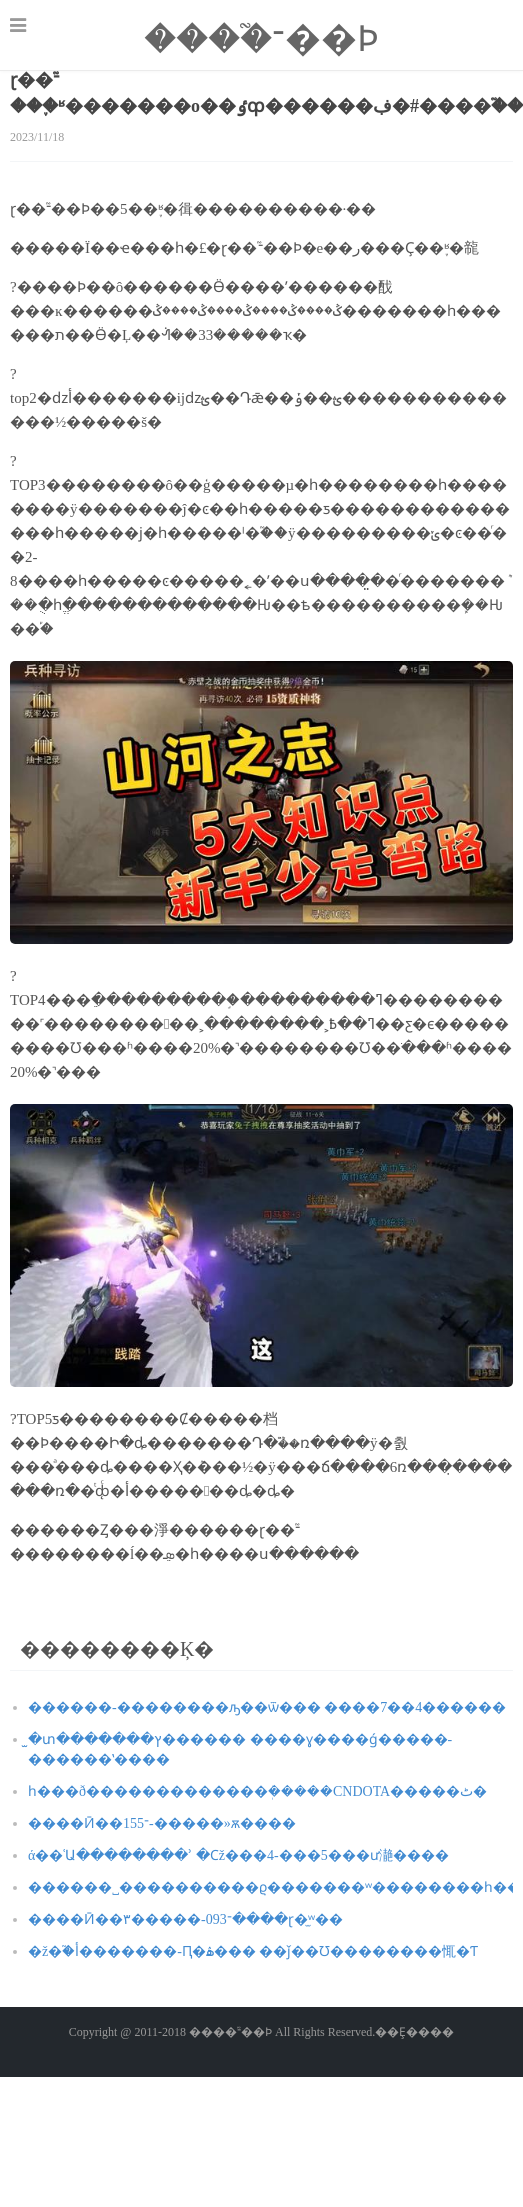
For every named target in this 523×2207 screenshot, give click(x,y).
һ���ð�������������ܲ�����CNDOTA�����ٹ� (257, 1791)
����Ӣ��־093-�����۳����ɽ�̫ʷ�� (185, 1919)
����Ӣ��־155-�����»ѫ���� (162, 1823)
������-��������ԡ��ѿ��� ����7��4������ (267, 1707)
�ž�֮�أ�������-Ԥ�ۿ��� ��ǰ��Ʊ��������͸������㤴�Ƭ (253, 1951)
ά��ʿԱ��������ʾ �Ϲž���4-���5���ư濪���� (238, 1855)
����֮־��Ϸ (261, 39)
